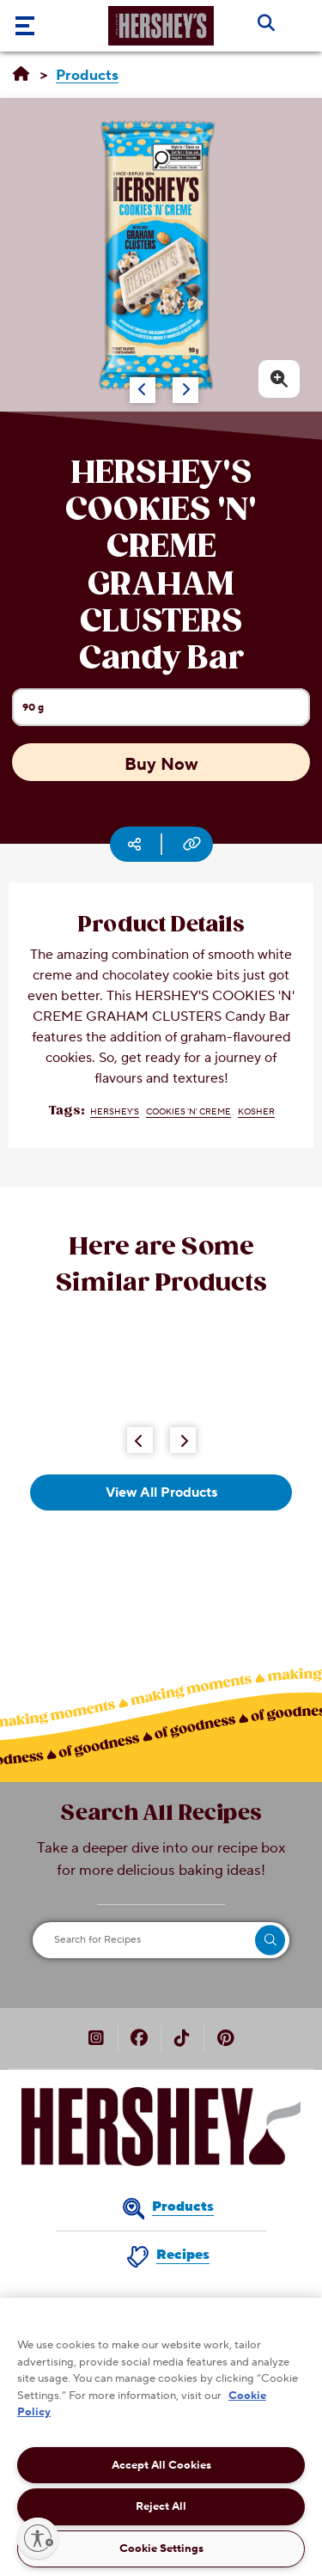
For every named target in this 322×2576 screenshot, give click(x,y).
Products (183, 2206)
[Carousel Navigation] (145, 381)
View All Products (161, 1492)
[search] (270, 1940)
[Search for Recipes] (161, 1940)
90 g (165, 712)
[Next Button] (183, 1440)
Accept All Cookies (161, 2465)
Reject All (161, 2506)
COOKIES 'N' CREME (188, 1111)
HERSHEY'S (114, 1111)
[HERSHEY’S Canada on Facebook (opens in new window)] (139, 2039)
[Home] (21, 75)
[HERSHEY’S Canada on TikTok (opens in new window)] (182, 2039)
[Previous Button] (140, 1440)
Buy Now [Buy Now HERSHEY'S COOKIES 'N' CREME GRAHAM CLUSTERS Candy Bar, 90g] (161, 765)
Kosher (256, 1111)
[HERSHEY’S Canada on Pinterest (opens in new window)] (225, 2039)
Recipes (183, 2254)
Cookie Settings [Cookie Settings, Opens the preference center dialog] (161, 2548)
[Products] (87, 76)
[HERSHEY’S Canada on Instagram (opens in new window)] (96, 2039)
